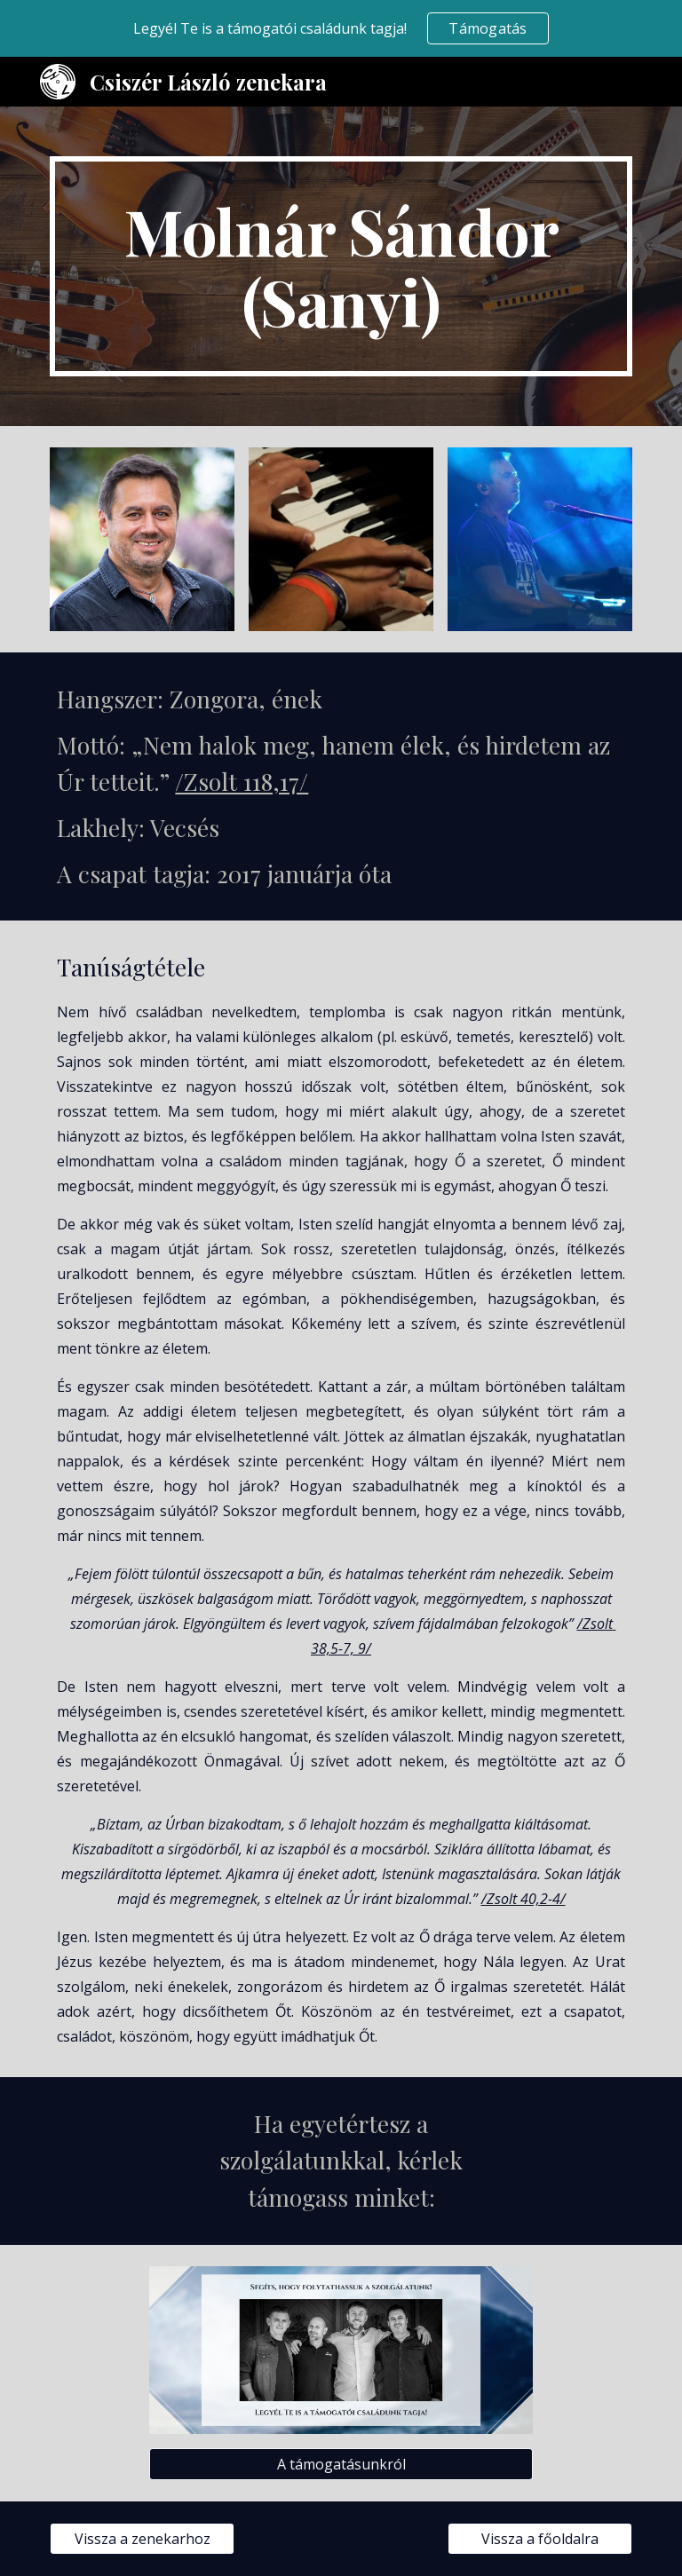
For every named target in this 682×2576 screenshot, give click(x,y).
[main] (340, 266)
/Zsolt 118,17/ (241, 781)
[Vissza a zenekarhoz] (142, 2539)
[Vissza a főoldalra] (539, 2539)
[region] (341, 28)
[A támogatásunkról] (340, 2464)
